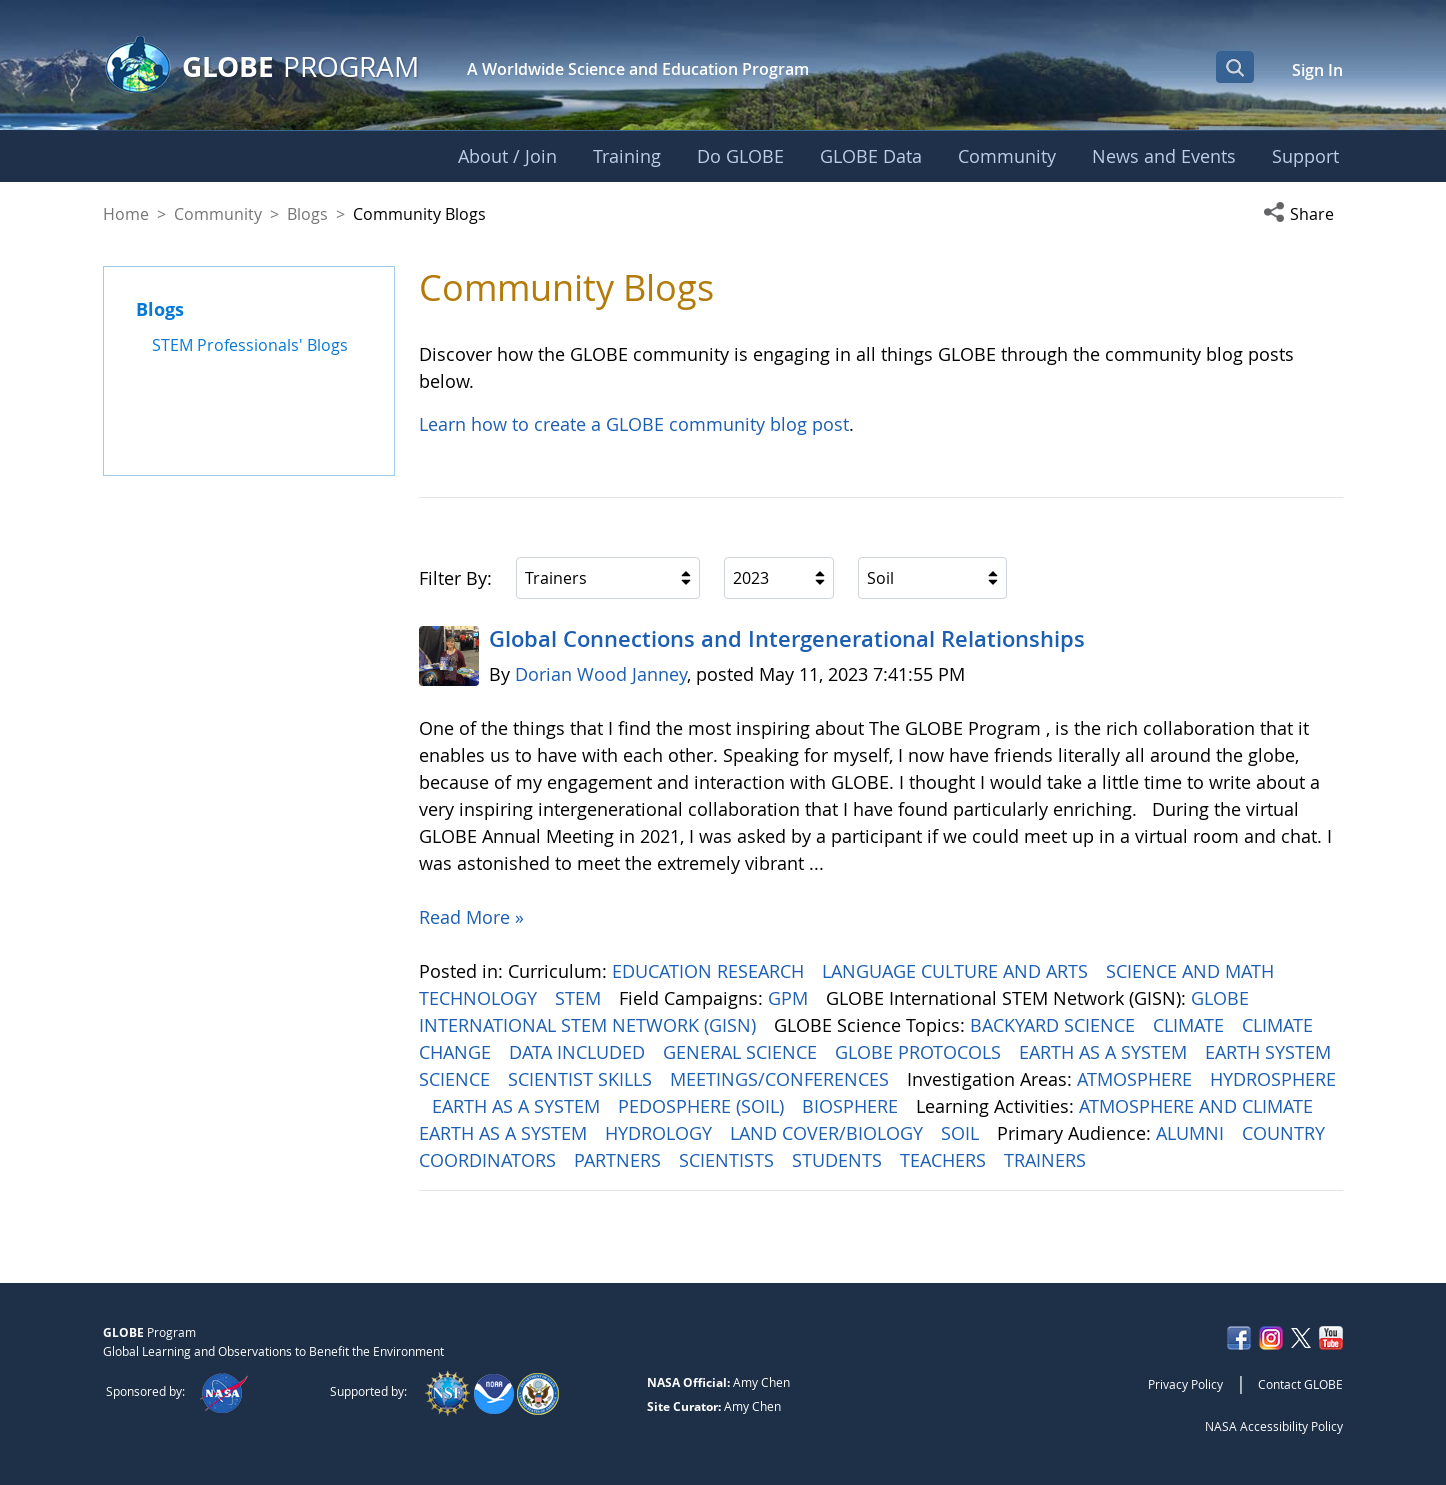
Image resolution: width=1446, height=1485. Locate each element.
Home (126, 214)
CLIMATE (1191, 1025)
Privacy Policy (1185, 1384)
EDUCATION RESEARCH (710, 971)
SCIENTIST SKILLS (582, 1079)
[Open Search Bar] (1235, 67)
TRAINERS (1047, 1160)
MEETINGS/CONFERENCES (782, 1079)
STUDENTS (839, 1160)
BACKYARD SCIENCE (1055, 1025)
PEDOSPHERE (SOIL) (703, 1106)
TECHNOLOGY (480, 998)
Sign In (1317, 70)
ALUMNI (1192, 1133)
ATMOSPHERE (1137, 1079)
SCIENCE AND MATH (1192, 971)
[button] (1303, 214)
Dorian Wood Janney (601, 674)
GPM (790, 998)
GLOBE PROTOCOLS (920, 1052)
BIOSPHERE (852, 1106)
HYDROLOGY (661, 1133)
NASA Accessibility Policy (1274, 1426)
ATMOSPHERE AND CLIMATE (1198, 1106)
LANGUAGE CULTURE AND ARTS (957, 971)
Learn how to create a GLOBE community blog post (634, 424)
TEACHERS (945, 1160)
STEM (580, 998)
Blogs (307, 214)
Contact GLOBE (1300, 1384)
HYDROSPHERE (1273, 1079)
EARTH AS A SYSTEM (1105, 1052)
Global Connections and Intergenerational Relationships (787, 639)
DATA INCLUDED (579, 1052)
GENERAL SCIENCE (742, 1052)
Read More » (471, 917)
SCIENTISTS (729, 1160)
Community (218, 214)
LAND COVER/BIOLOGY (829, 1133)
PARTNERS (620, 1160)
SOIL (962, 1133)
